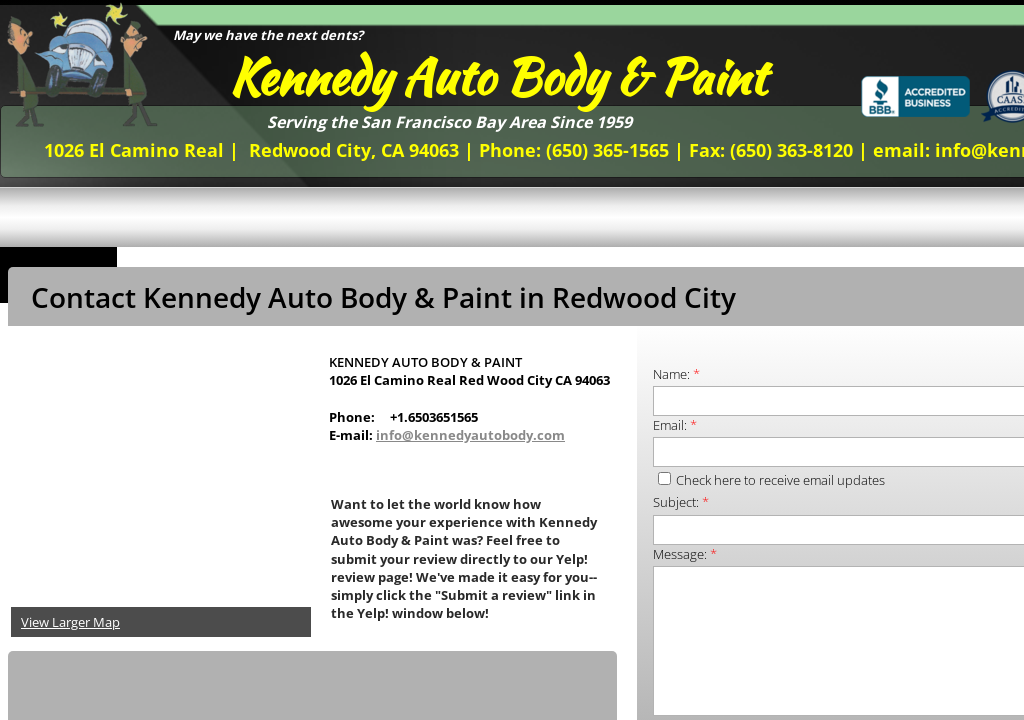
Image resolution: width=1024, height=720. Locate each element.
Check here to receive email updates (771, 480)
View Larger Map (70, 622)
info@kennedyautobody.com (470, 435)
